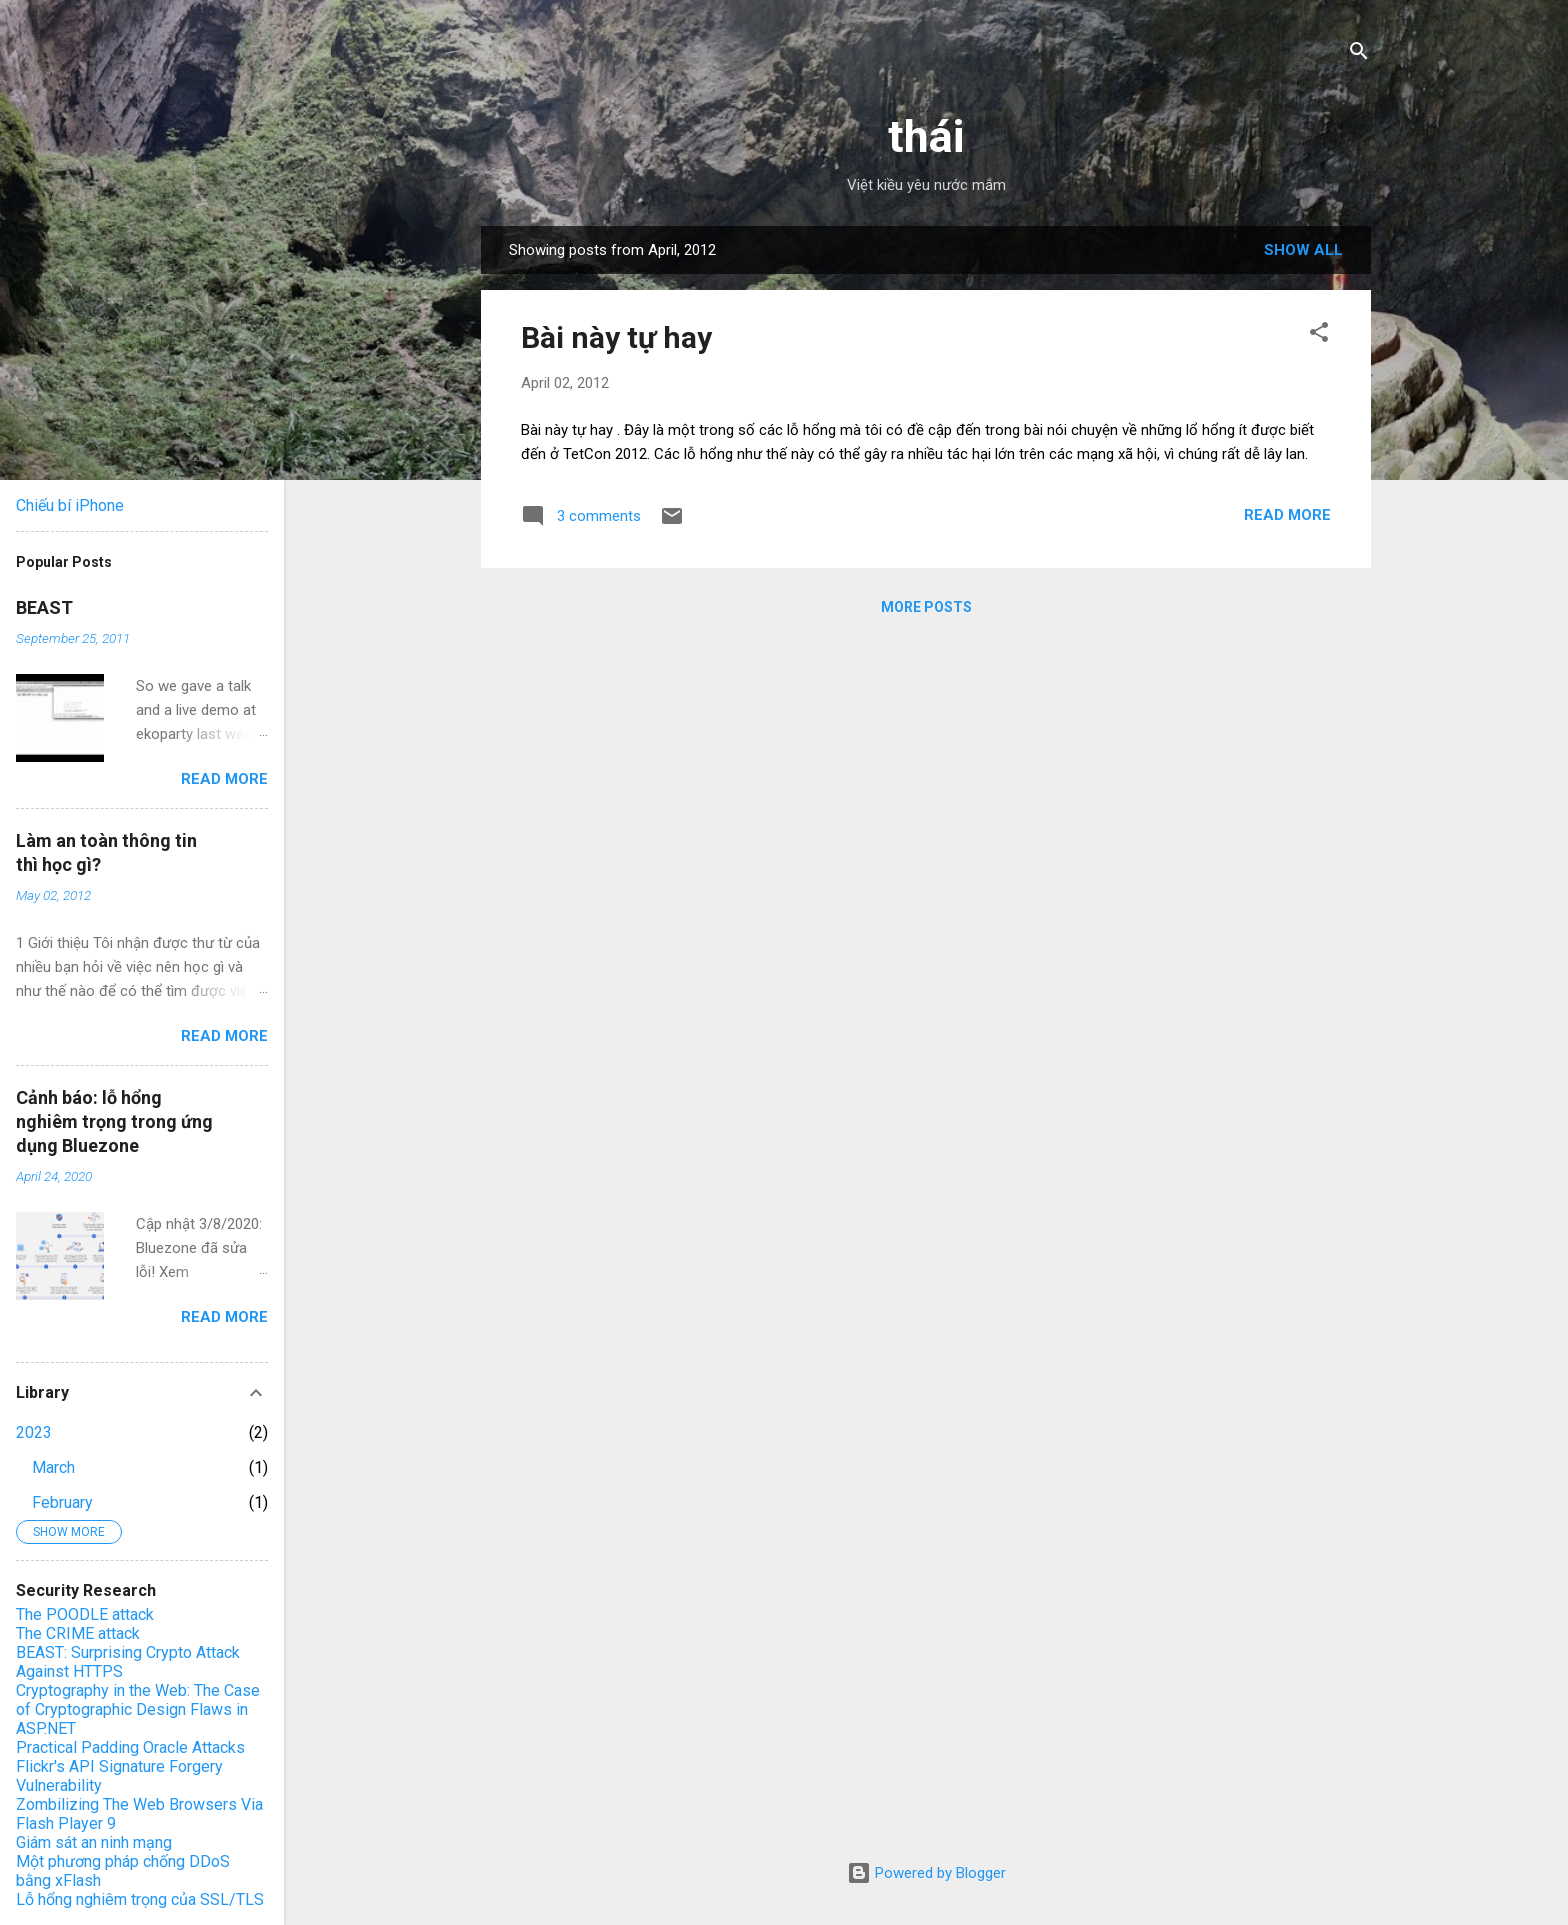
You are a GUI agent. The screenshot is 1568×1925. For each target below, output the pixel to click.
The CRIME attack (78, 1633)
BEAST (44, 607)
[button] (1319, 335)
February (62, 1502)
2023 (34, 1432)
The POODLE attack (85, 1614)
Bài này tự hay (616, 337)
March (53, 1467)
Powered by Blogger (926, 1873)
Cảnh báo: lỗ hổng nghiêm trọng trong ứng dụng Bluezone (114, 1121)
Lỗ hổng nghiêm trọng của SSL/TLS (140, 1899)
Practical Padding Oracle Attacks (130, 1747)
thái (926, 136)
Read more (1287, 515)
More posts (926, 607)
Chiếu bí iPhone (70, 505)
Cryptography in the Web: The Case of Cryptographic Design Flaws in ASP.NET (138, 1709)
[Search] (1359, 54)
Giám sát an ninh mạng (94, 1842)
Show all (1303, 250)
